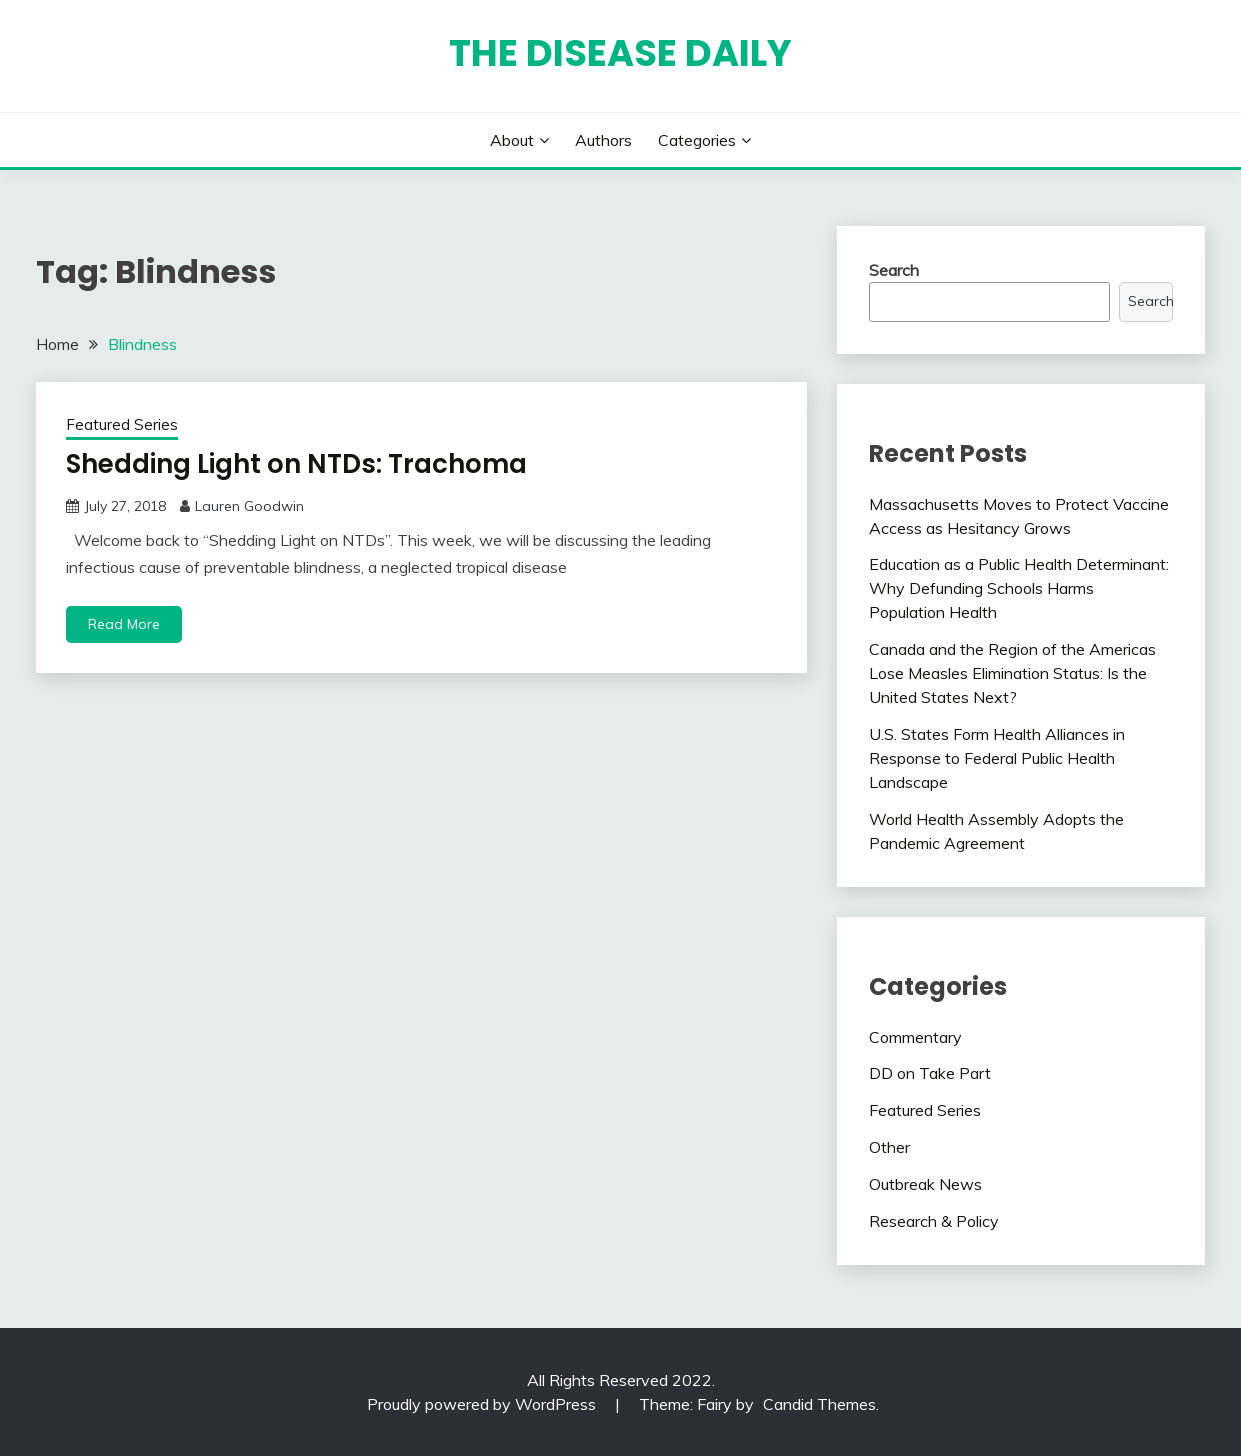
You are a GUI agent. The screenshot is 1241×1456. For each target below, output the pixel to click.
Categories (697, 140)
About (512, 140)
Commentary (915, 1037)
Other (889, 1147)
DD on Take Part (930, 1073)
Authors (603, 140)
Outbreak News (925, 1184)
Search (894, 270)
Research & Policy (934, 1221)
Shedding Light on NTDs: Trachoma (296, 464)
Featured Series (122, 424)
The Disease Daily (620, 53)
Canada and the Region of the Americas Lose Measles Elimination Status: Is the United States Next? (1012, 673)
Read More (124, 624)
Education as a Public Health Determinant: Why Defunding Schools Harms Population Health (1019, 588)
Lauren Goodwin (249, 506)
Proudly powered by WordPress (483, 1404)
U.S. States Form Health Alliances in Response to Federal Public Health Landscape (997, 758)
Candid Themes (819, 1404)
